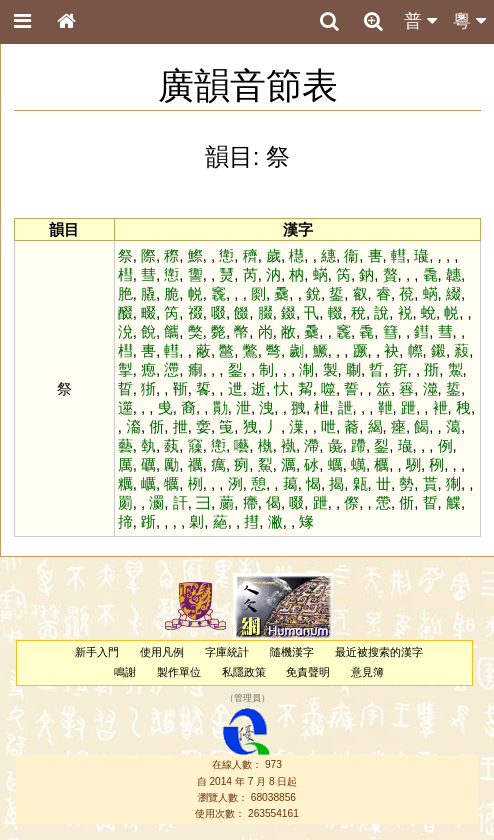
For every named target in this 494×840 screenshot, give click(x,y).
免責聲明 (308, 672)
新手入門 (97, 652)
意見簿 (367, 672)
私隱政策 (244, 672)
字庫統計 (227, 652)
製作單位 (179, 672)
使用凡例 (162, 652)
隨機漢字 (292, 652)
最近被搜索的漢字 (379, 652)
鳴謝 (125, 672)
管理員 (247, 698)
